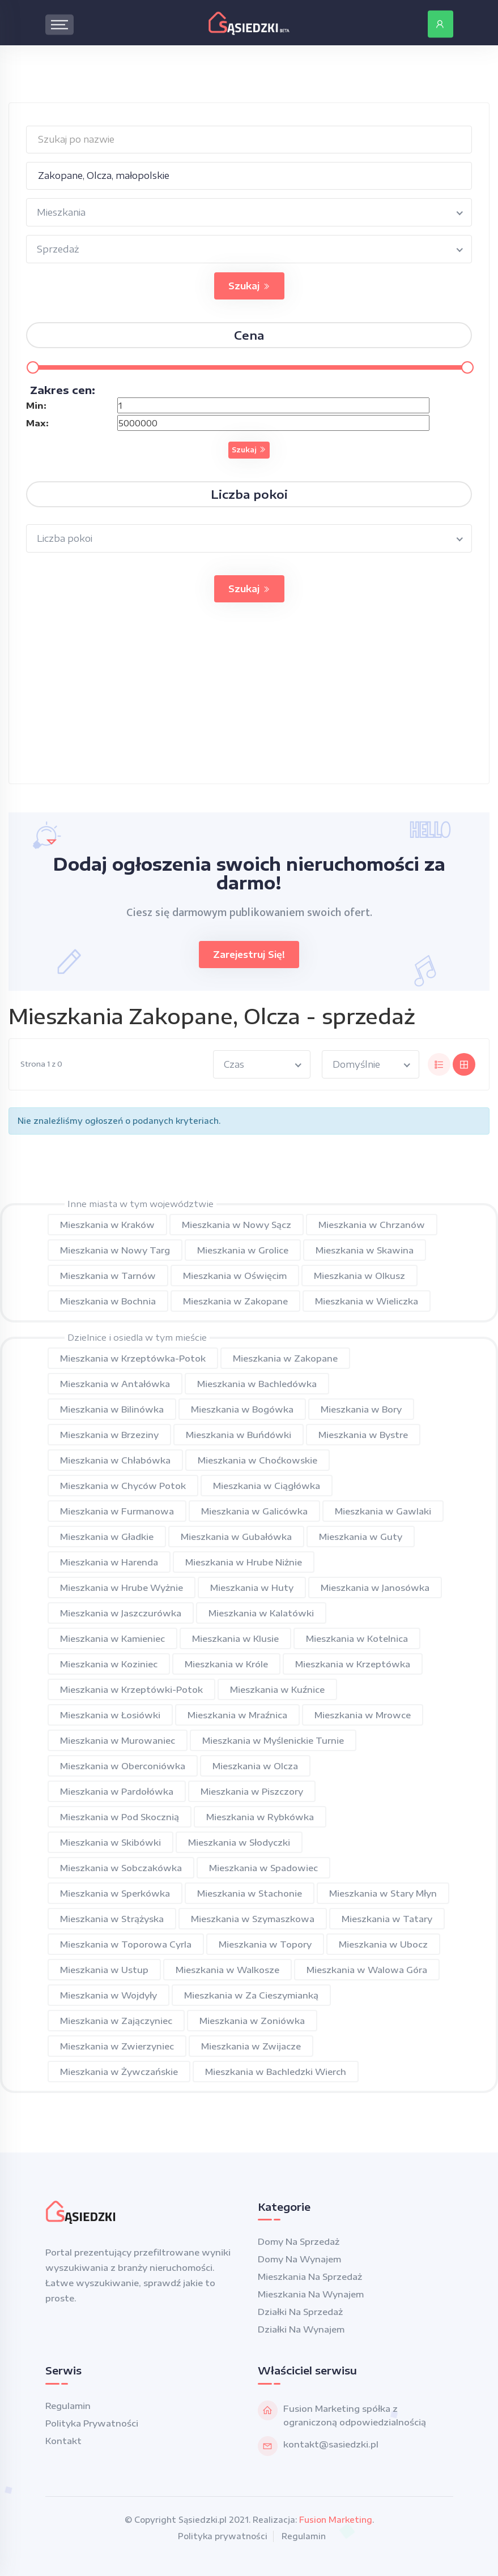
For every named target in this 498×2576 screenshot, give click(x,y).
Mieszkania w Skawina (365, 1250)
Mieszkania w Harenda (109, 1562)
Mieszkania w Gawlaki (383, 1511)
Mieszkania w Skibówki (110, 1842)
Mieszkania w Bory (361, 1409)
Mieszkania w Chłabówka (115, 1460)
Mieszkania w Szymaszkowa (252, 1919)
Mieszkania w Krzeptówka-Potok (133, 1358)
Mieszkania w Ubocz (383, 1944)
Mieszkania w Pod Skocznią (119, 1817)
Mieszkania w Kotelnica (357, 1638)
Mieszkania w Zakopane (235, 1301)
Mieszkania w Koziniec (109, 1664)
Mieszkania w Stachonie (249, 1893)
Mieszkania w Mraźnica (237, 1715)
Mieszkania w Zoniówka (252, 2021)
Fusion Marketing (335, 2519)
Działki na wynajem (301, 2329)
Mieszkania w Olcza (255, 1766)
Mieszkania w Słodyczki (239, 1842)
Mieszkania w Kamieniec (112, 1638)
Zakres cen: (62, 389)
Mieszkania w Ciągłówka (266, 1485)
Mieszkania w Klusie (235, 1638)
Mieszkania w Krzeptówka (352, 1664)
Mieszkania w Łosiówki (110, 1715)
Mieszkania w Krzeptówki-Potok (131, 1689)
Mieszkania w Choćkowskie (257, 1460)
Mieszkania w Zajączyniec (116, 2021)
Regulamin (68, 2405)
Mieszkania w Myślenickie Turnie (273, 1740)
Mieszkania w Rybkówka (260, 1817)
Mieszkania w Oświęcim (235, 1275)
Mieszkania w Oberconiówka (122, 1766)
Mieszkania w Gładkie (107, 1536)
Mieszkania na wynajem (311, 2294)
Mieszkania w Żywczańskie (119, 2071)
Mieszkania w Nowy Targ (115, 1250)
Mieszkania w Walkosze (227, 1970)
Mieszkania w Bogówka (242, 1409)
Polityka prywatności (91, 2423)
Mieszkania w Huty (251, 1587)
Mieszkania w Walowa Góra (367, 1970)
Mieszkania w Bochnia (108, 1301)
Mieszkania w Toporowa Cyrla (125, 1944)
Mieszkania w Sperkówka (115, 1893)
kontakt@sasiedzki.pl (330, 2444)
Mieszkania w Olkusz (359, 1275)
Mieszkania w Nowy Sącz (236, 1224)
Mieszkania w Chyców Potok (123, 1485)
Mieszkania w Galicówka (254, 1511)
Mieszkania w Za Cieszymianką (251, 1995)
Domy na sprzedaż (298, 2241)
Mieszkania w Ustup (104, 1970)
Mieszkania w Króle (226, 1664)
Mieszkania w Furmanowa (117, 1511)
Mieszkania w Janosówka (375, 1587)
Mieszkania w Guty (360, 1536)
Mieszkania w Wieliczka (366, 1301)
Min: (36, 405)
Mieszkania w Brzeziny (109, 1435)
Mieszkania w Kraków (107, 1224)
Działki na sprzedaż (300, 2312)
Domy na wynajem (299, 2259)
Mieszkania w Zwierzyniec (117, 2046)
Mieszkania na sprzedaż (310, 2276)
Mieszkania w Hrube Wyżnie (121, 1587)
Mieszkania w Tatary (387, 1919)
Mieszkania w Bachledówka (257, 1384)
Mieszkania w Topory (265, 1944)
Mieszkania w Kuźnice (277, 1689)
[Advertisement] (249, 704)
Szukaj (249, 286)
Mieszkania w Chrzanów (371, 1224)
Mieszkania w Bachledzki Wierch (275, 2071)
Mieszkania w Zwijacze (251, 2046)
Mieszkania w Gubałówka (236, 1536)
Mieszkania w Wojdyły (108, 1995)
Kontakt (63, 2441)
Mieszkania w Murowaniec (117, 1740)
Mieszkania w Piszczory (252, 1791)
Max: (37, 423)
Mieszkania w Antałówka (115, 1384)
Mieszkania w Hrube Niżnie (243, 1562)
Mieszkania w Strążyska (112, 1919)
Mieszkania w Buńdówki (238, 1435)
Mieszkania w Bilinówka (112, 1409)
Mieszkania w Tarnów (108, 1275)
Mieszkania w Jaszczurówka (120, 1613)
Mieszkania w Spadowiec (263, 1868)
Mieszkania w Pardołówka (116, 1791)
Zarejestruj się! (249, 954)
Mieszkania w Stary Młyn (383, 1893)
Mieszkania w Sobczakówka (121, 1868)
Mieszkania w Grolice (242, 1250)
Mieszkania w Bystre (363, 1435)
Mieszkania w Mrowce (362, 1715)
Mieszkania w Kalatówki (261, 1613)
